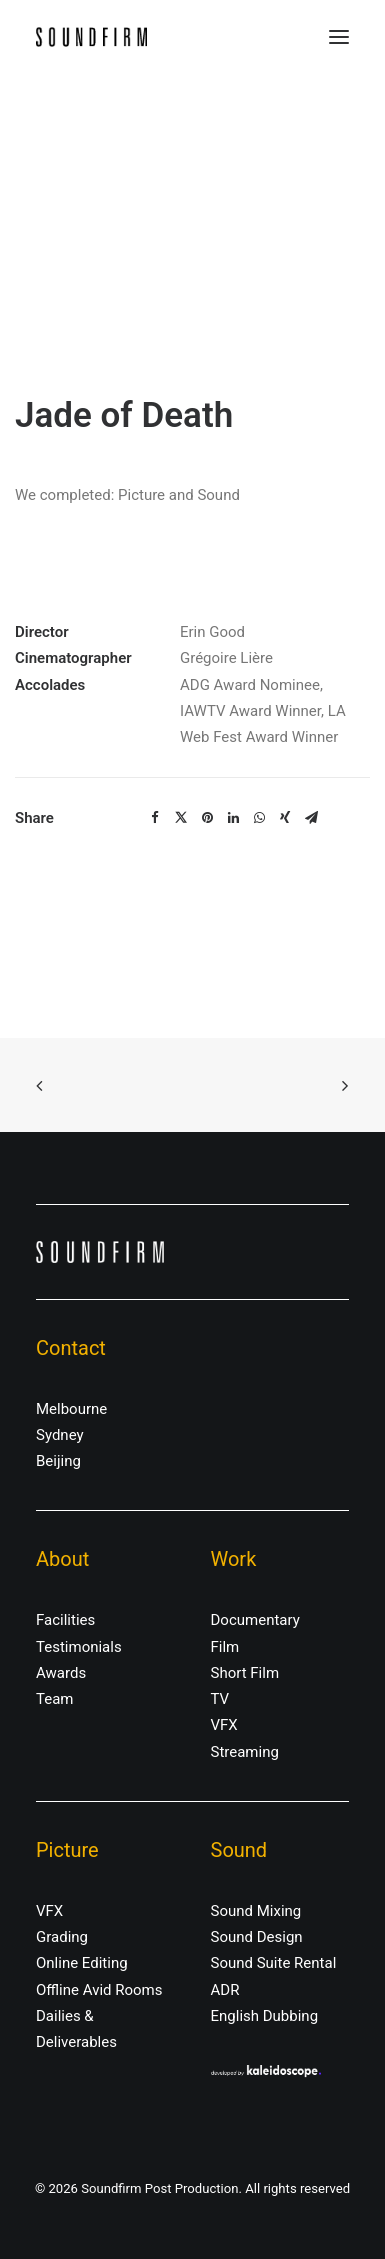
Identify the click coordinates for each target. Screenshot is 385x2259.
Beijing (58, 1461)
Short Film (245, 1673)
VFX (224, 1725)
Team (55, 1699)
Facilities (65, 1620)
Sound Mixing (256, 1911)
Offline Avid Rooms (99, 1990)
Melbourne (71, 1409)
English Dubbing (265, 2016)
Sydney (60, 1435)
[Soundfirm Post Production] (91, 37)
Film (225, 1647)
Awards (61, 1673)
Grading (62, 1937)
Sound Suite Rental (274, 1963)
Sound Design (257, 1937)
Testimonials (79, 1647)
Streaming (245, 1752)
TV (220, 1699)
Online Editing (82, 1963)
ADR (225, 1990)
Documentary (255, 1620)
